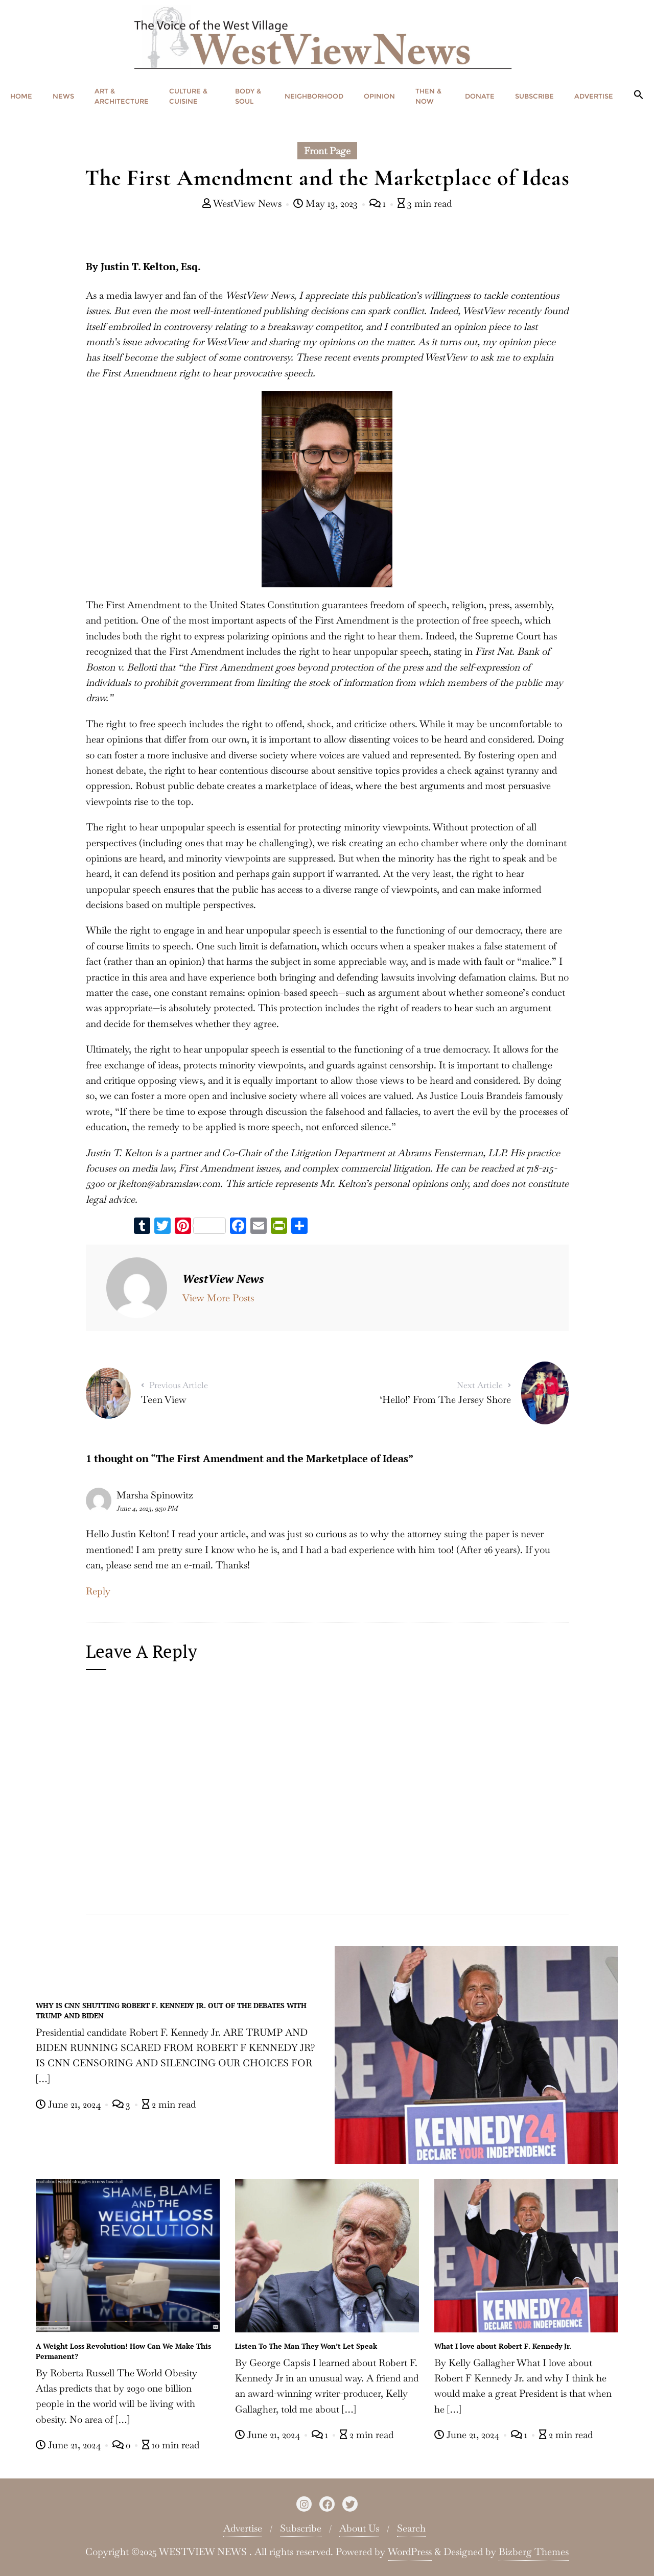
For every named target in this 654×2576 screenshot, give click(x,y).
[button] (638, 95)
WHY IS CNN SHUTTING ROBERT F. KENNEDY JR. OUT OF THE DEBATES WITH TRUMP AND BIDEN (171, 2010)
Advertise (242, 2528)
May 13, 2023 (326, 203)
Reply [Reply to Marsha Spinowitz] (98, 1591)
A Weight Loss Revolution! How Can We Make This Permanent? (123, 2351)
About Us (359, 2528)
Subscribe (300, 2528)
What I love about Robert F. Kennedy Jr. (502, 2346)
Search (411, 2528)
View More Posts (218, 1298)
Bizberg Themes (534, 2551)
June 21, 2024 (69, 2104)
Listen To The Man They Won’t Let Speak (306, 2346)
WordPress (410, 2551)
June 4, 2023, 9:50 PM (147, 1508)
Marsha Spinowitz (154, 1495)
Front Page (327, 151)
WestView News (243, 203)
